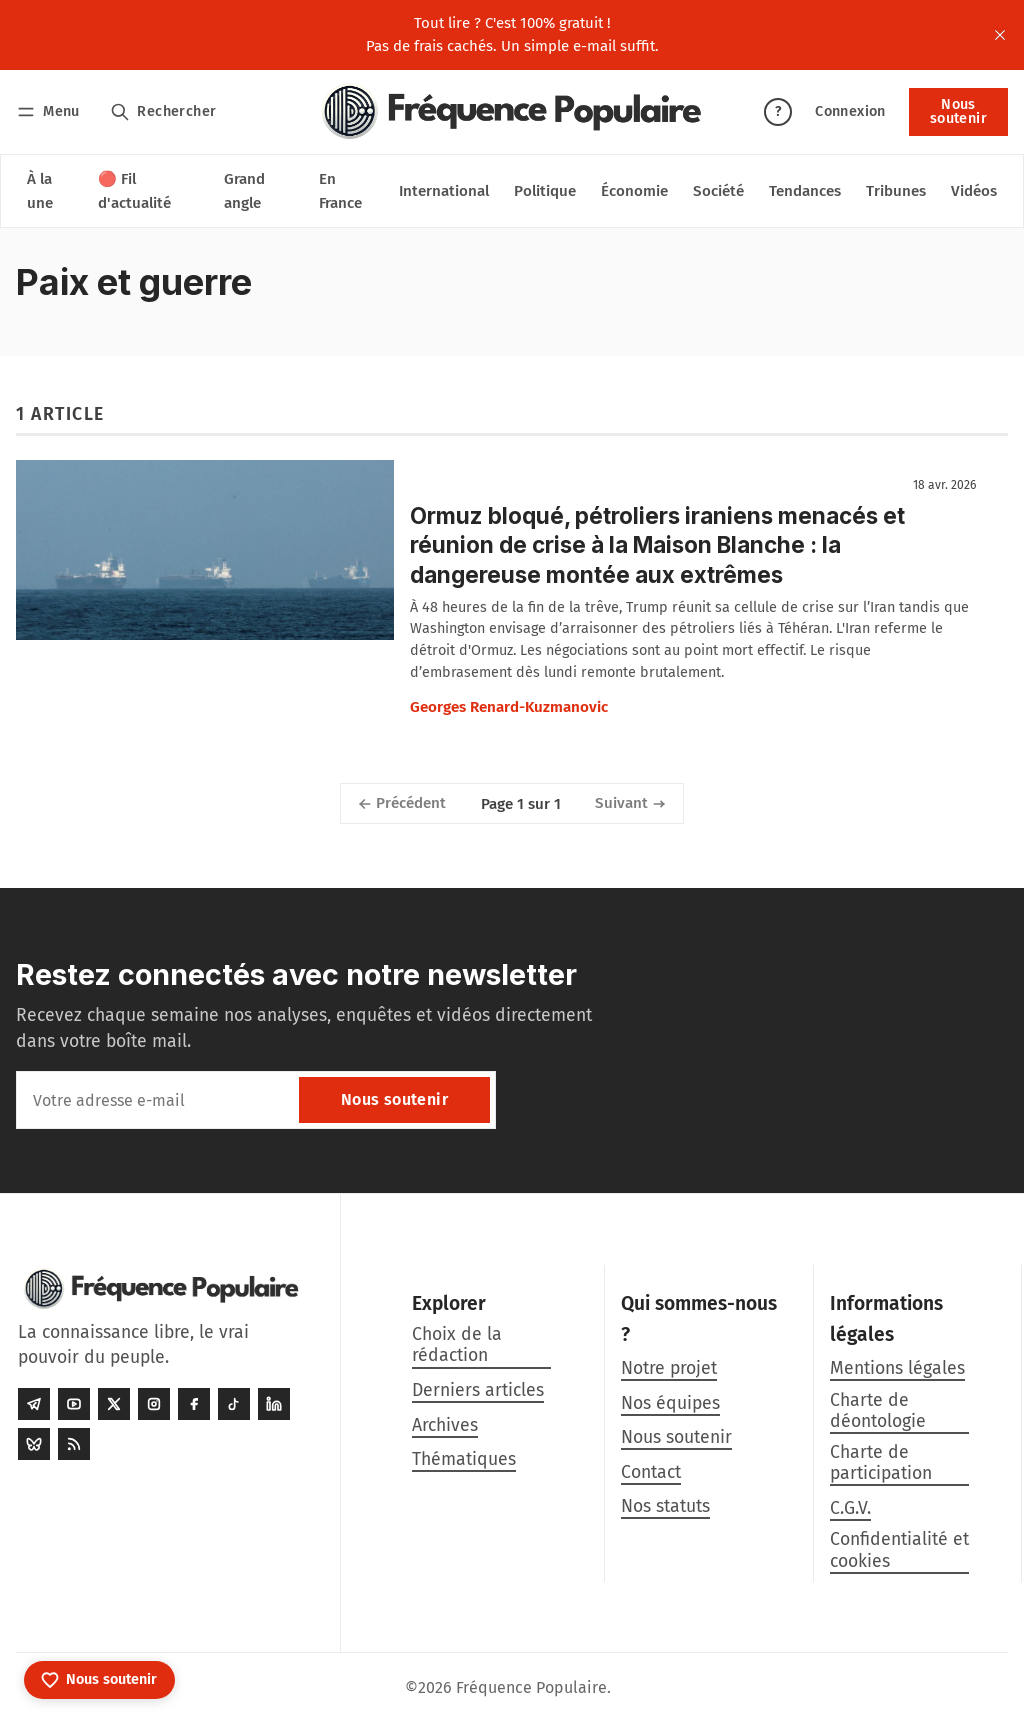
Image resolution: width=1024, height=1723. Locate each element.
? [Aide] (778, 111)
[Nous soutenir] (99, 1680)
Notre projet (669, 1368)
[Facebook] (194, 1405)
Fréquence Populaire (531, 1687)
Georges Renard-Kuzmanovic (509, 707)
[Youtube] (74, 1405)
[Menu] (51, 111)
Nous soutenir (958, 111)
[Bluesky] (34, 1445)
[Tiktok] (234, 1405)
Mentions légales (897, 1368)
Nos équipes (670, 1403)
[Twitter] (114, 1405)
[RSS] (74, 1445)
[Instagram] (154, 1405)
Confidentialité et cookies (899, 1550)
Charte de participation (881, 1463)
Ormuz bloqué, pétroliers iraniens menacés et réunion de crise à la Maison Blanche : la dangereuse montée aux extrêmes (657, 544)
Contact (651, 1472)
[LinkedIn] (274, 1405)
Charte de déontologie (878, 1411)
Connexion (850, 111)
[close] (1000, 35)
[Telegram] (34, 1405)
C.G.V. (850, 1508)
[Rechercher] (163, 111)
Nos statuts (665, 1506)
